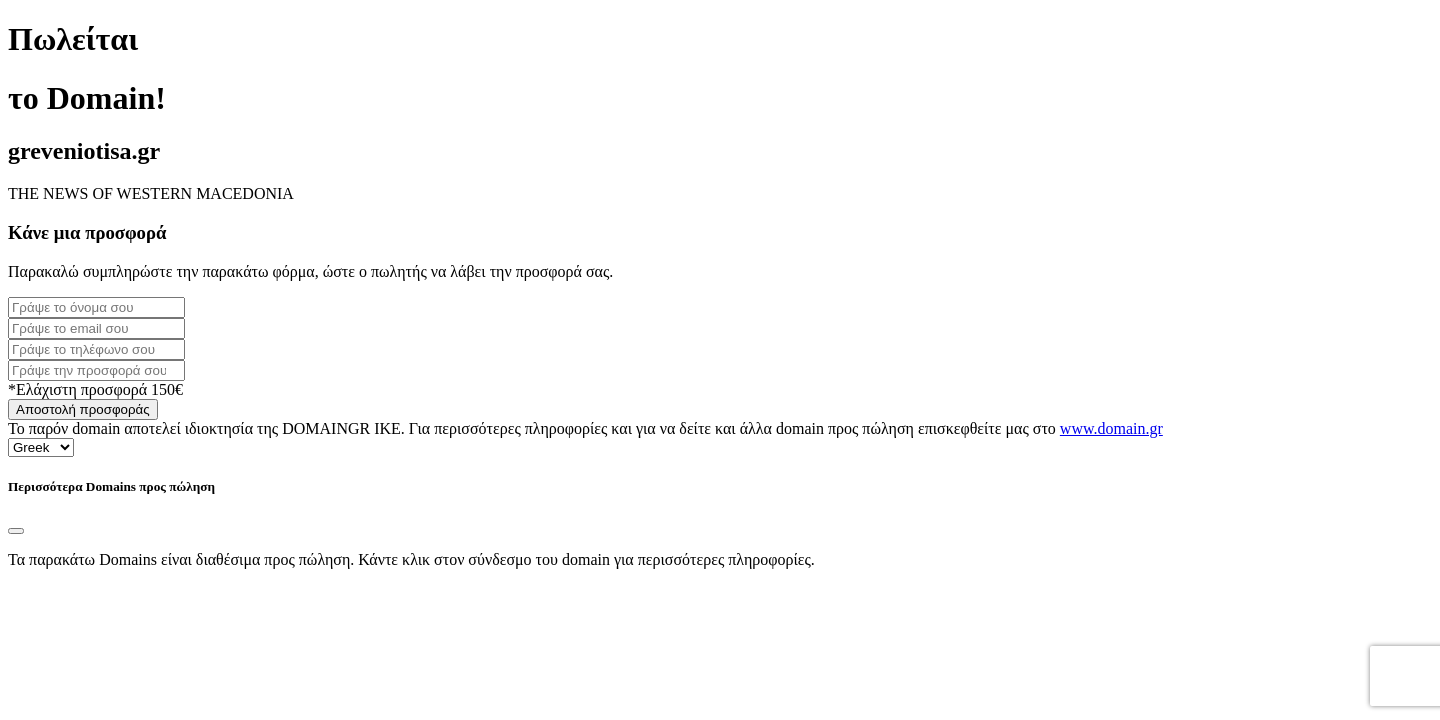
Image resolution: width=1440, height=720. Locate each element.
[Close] (16, 531)
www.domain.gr (1111, 428)
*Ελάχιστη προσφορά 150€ (95, 389)
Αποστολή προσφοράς (83, 409)
